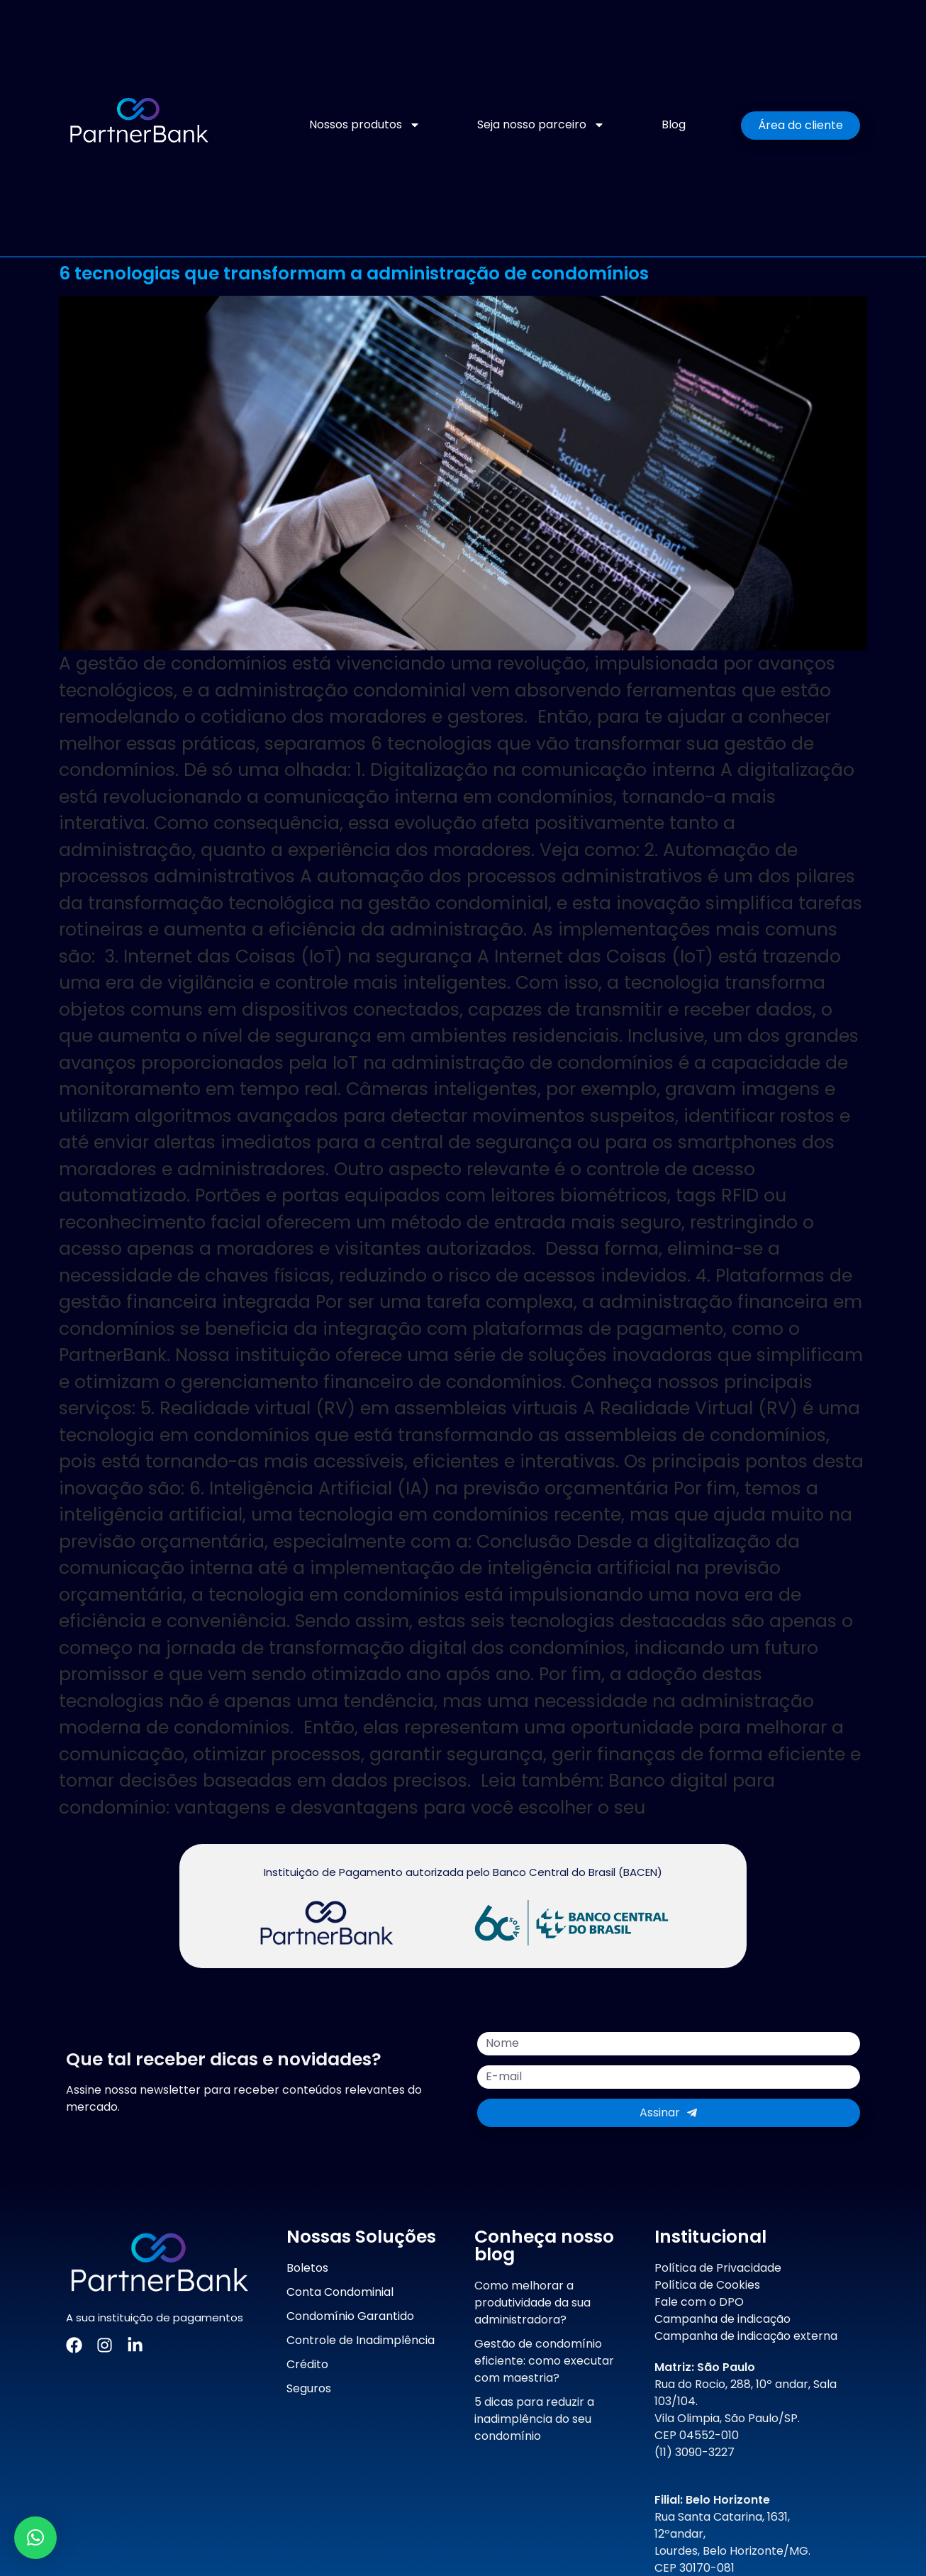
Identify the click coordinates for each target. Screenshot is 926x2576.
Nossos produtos (364, 125)
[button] (35, 2537)
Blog (674, 124)
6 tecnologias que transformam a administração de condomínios (354, 273)
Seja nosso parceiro (541, 125)
